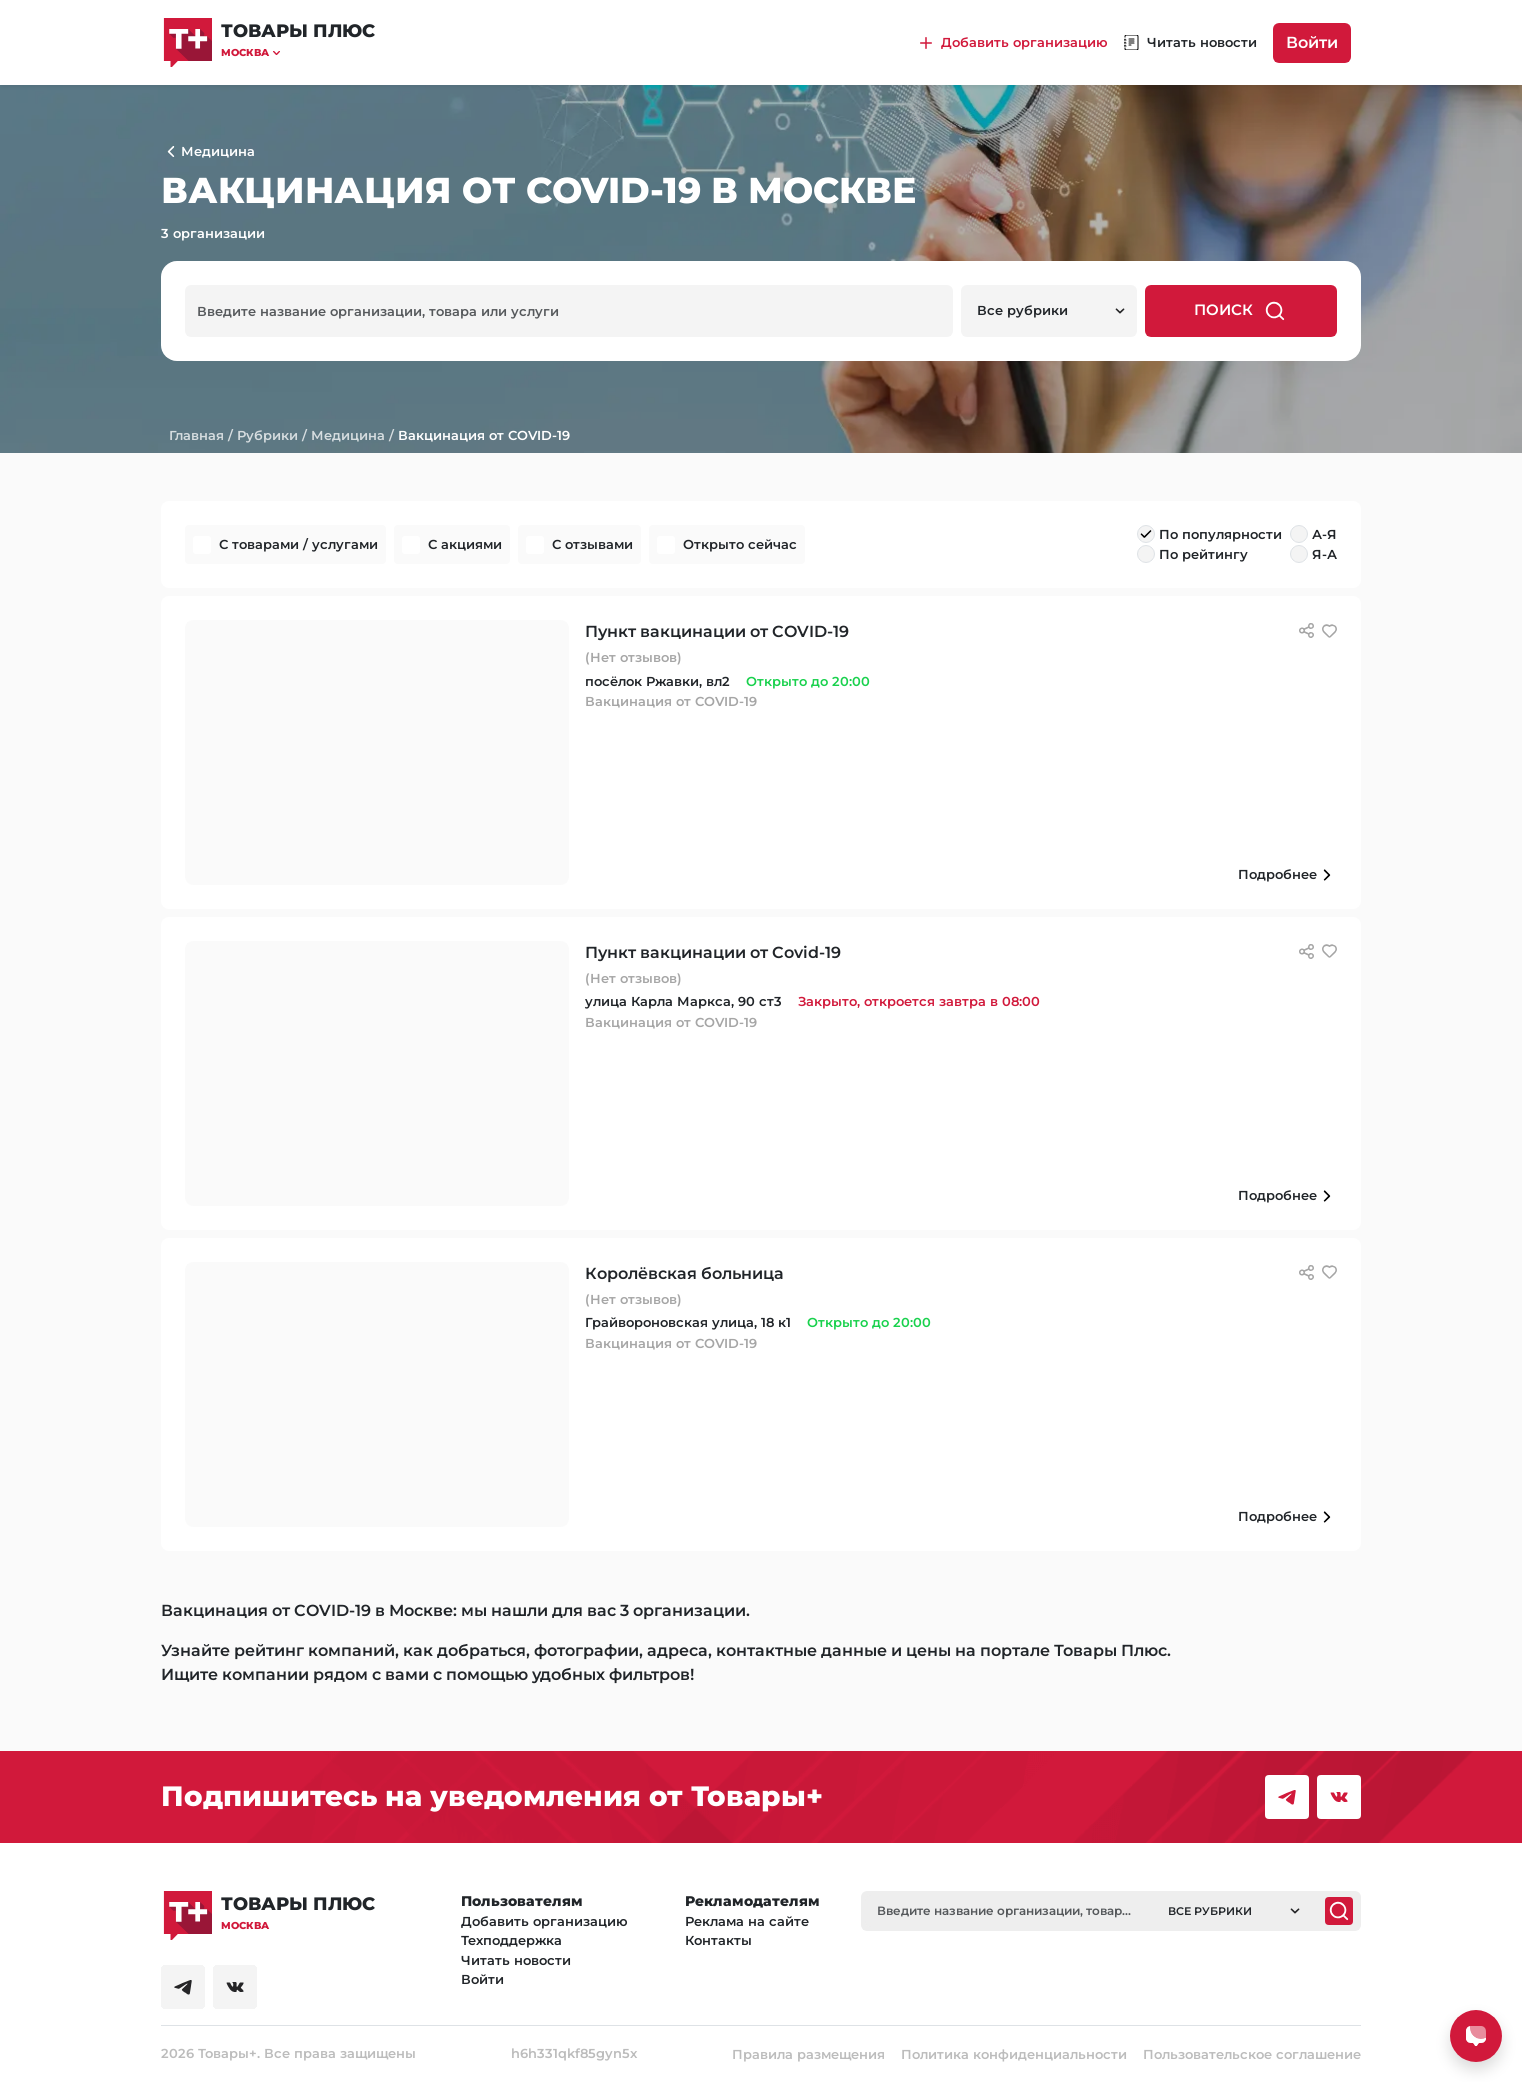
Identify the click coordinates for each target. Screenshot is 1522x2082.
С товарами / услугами (298, 544)
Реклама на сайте (747, 1921)
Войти (1312, 42)
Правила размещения (808, 2054)
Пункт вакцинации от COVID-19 (717, 631)
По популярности (1220, 534)
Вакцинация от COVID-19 (484, 435)
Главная (196, 435)
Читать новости (516, 1960)
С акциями (465, 544)
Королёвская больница (684, 1273)
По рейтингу (1203, 554)
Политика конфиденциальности (1014, 2054)
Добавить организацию (544, 1921)
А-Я (1324, 534)
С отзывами (592, 544)
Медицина (348, 435)
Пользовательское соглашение (1252, 2054)
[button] (298, 52)
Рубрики (267, 435)
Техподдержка (511, 1940)
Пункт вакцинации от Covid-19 (713, 952)
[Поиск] (1339, 1911)
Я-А (1324, 554)
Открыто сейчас (740, 544)
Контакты (718, 1940)
